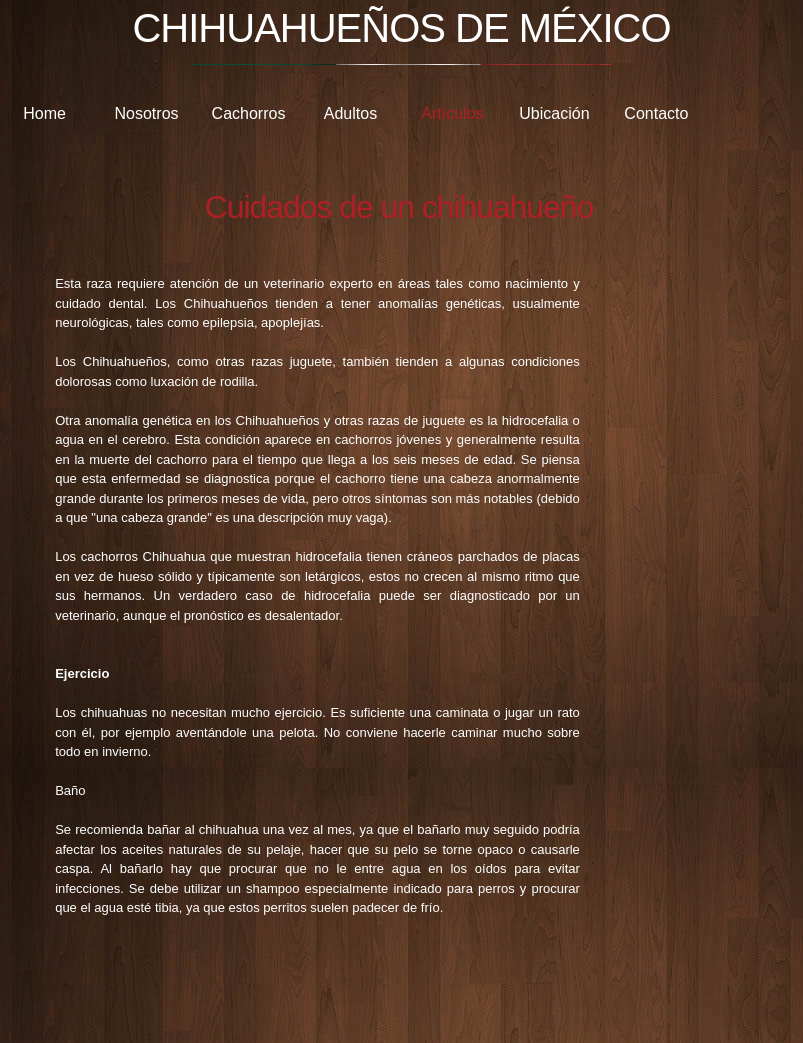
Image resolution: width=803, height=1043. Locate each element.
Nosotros (147, 113)
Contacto (656, 113)
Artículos (452, 113)
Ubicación (554, 113)
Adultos (350, 113)
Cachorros (249, 113)
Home (44, 113)
